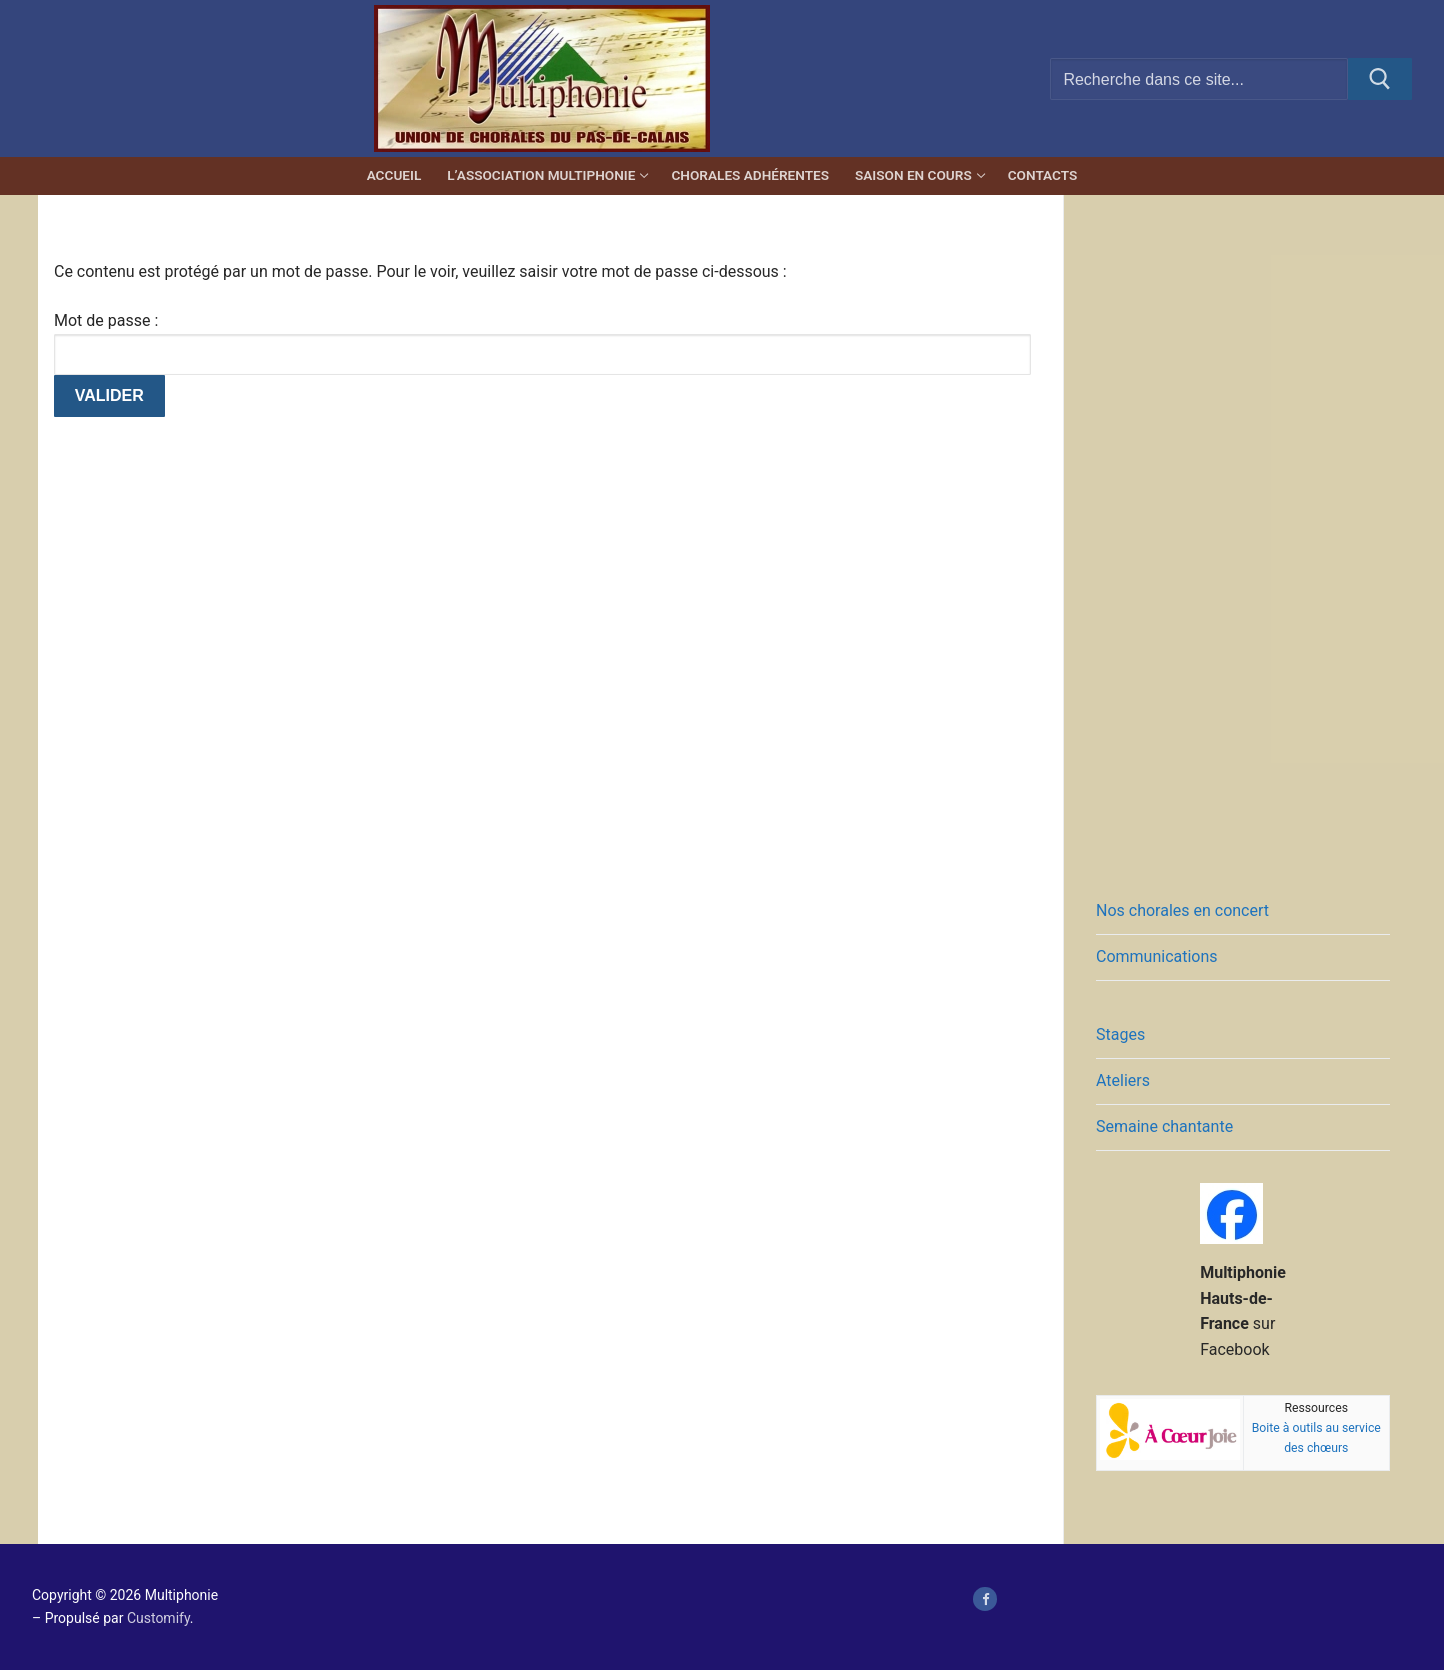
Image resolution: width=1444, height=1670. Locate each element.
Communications (1157, 956)
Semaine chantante (1164, 1126)
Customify (158, 1618)
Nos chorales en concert (1182, 910)
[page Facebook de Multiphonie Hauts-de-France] (984, 1598)
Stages (1120, 1034)
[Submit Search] (1380, 79)
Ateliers (1123, 1080)
